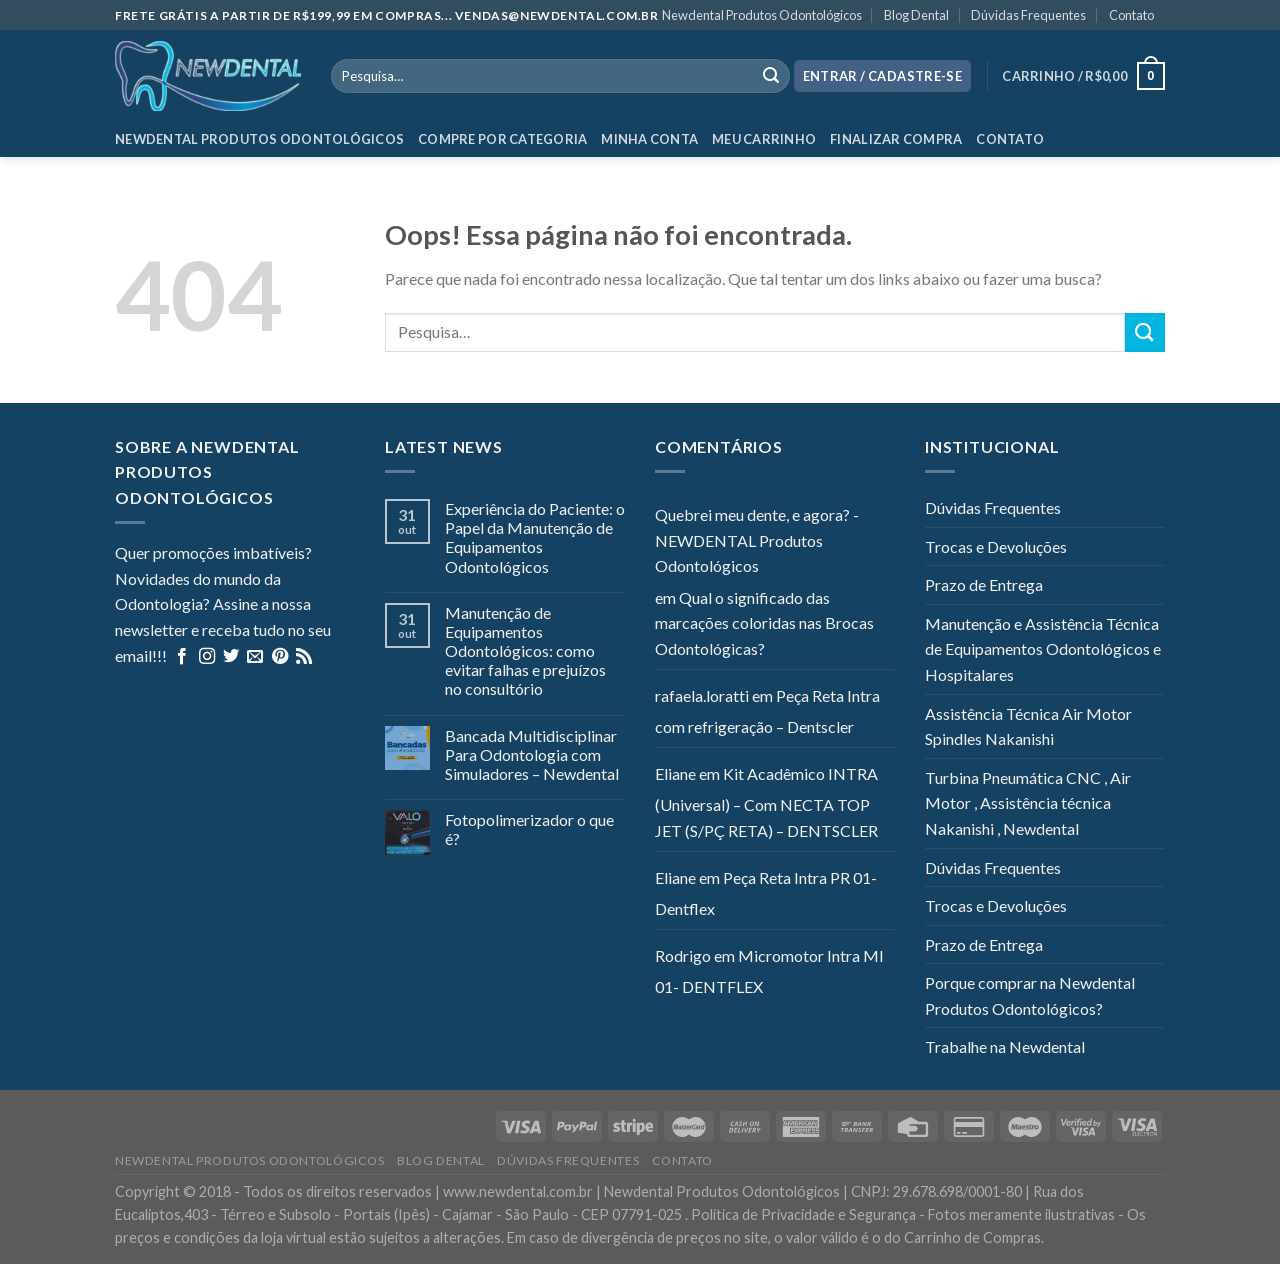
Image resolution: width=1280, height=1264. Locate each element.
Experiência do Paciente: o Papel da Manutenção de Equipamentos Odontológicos (535, 537)
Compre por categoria (502, 139)
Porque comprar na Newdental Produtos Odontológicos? (1030, 995)
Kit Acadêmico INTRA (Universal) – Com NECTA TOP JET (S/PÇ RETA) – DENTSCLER (766, 802)
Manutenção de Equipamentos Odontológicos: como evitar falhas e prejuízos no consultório (525, 651)
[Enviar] (1145, 332)
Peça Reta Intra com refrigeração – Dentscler (767, 711)
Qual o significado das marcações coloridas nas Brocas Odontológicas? (764, 623)
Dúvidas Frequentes (1028, 15)
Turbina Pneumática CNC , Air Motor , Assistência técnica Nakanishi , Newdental (1028, 803)
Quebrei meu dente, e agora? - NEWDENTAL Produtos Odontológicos (757, 540)
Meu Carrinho (764, 139)
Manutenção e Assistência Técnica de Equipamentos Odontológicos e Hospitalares (1043, 649)
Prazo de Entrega (984, 584)
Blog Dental (916, 15)
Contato (1131, 15)
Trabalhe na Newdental (1005, 1046)
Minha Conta (649, 139)
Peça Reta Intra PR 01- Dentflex (766, 893)
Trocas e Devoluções (996, 546)
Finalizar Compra (896, 139)
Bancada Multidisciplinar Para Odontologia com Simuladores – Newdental (532, 754)
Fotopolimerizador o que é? (529, 829)
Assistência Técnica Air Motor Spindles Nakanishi (1028, 726)
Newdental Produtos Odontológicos (762, 15)
